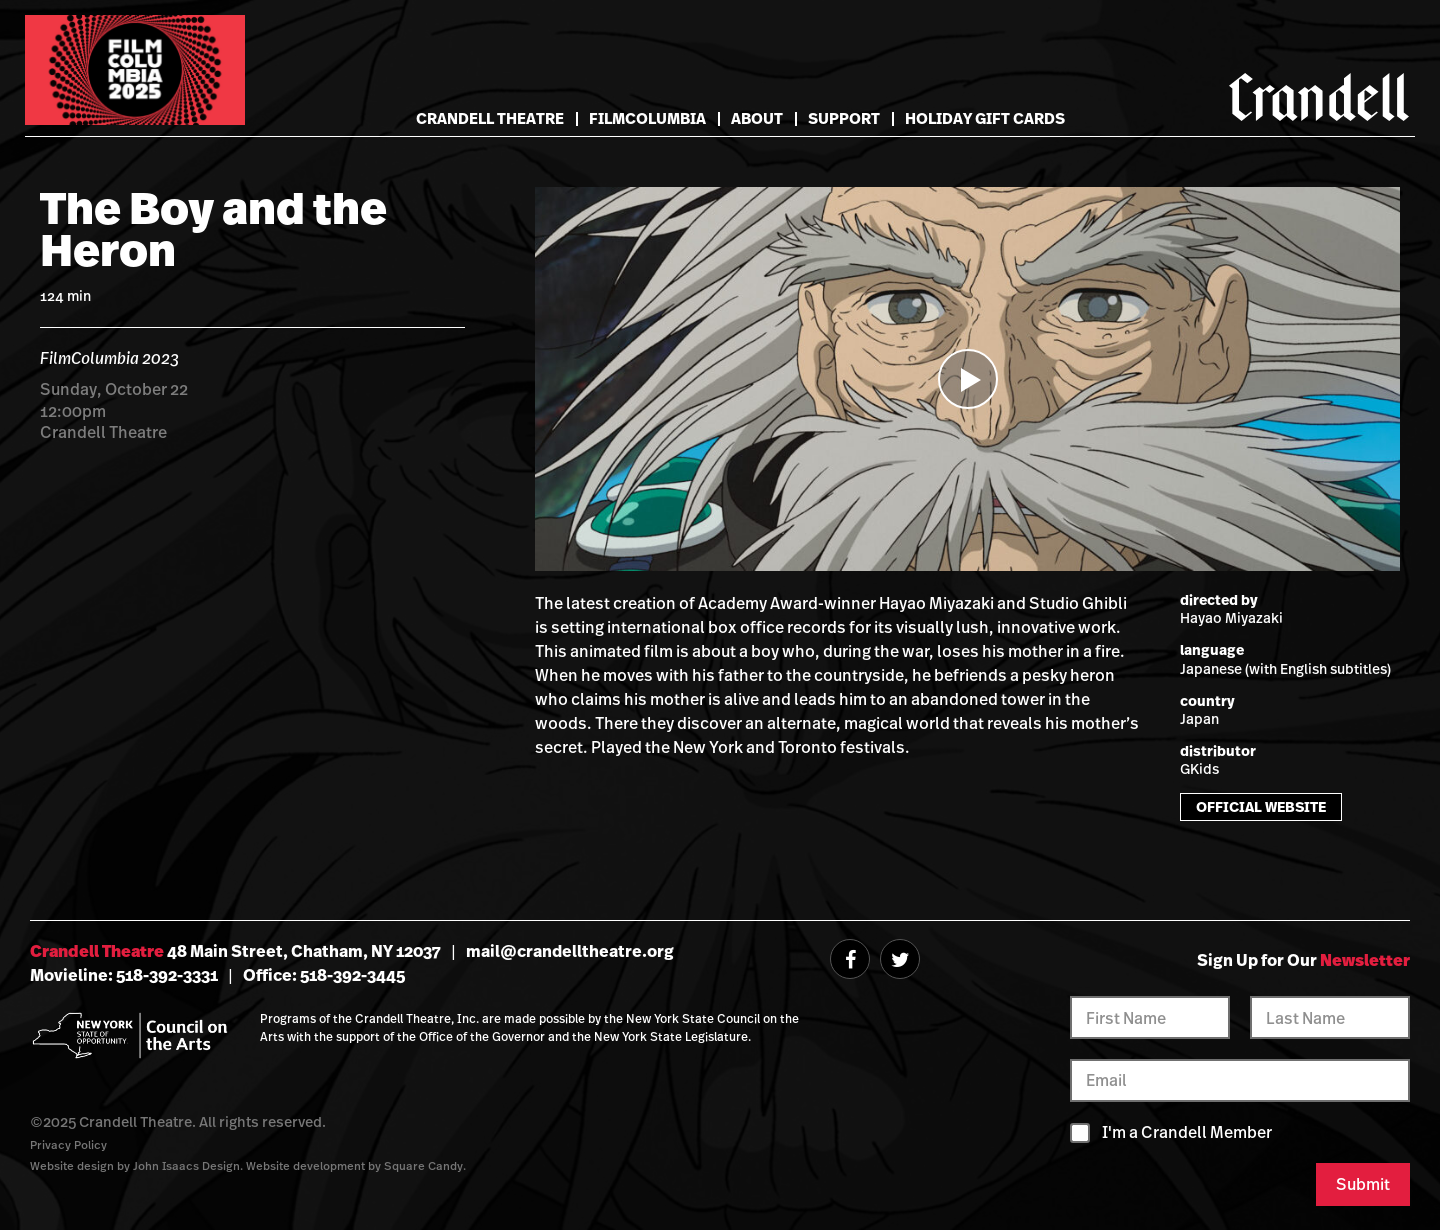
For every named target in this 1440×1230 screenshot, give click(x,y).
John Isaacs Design (186, 1165)
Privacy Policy (68, 1144)
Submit (1363, 1184)
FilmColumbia (647, 118)
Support (844, 118)
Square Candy (423, 1165)
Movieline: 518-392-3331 (124, 975)
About (757, 118)
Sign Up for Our (1303, 960)
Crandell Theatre (490, 118)
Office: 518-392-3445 (324, 975)
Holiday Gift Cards (985, 118)
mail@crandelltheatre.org (570, 951)
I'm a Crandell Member (1187, 1132)
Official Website (1261, 807)
